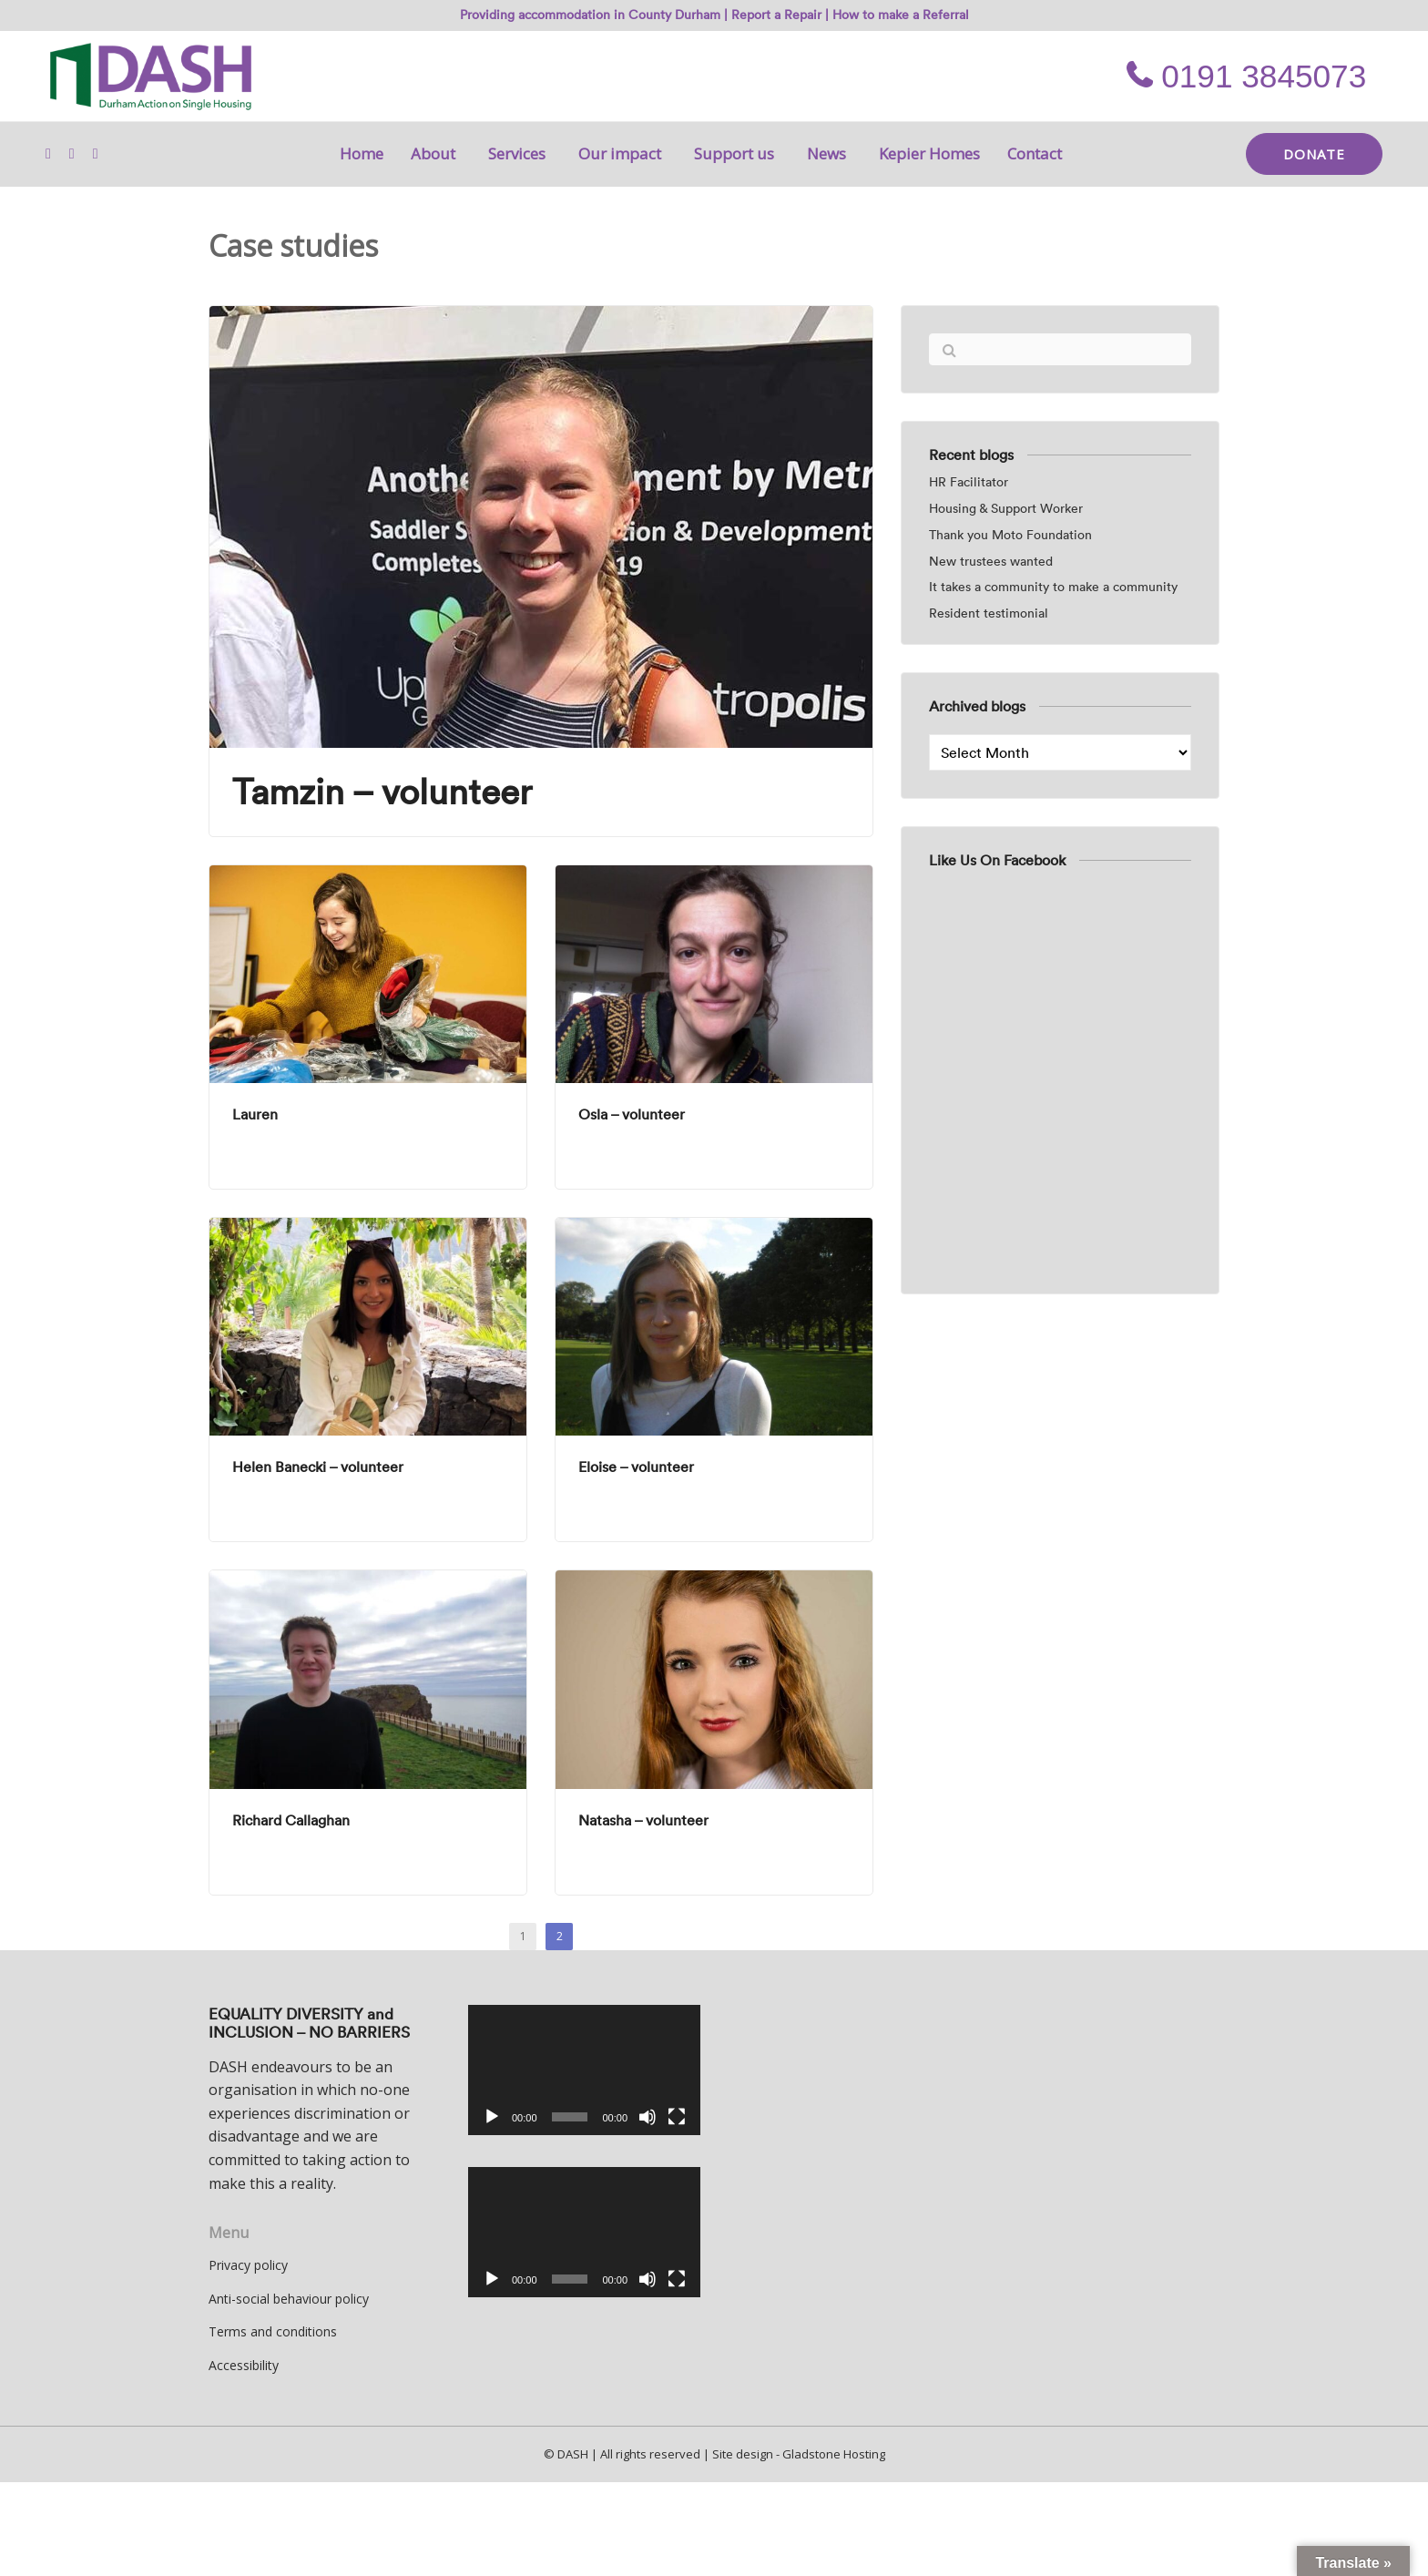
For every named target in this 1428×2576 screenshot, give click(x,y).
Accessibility (244, 2365)
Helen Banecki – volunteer (317, 1467)
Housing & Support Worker (1006, 508)
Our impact (622, 153)
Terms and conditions (273, 2331)
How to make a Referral (900, 14)
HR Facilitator (968, 482)
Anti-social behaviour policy (289, 2298)
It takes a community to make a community (1053, 587)
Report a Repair (776, 14)
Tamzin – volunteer (382, 792)
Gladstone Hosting (833, 2454)
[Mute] (647, 2117)
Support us (737, 153)
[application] (584, 2070)
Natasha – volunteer (643, 1820)
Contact (1034, 153)
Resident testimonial (988, 613)
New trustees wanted (991, 561)
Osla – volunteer (631, 1114)
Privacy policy (248, 2265)
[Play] (492, 2117)
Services (519, 153)
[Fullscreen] (677, 2117)
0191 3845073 (1246, 76)
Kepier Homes (929, 153)
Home (361, 153)
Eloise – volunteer (636, 1467)
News (829, 153)
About (436, 153)
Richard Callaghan (291, 1820)
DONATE (1314, 154)
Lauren (255, 1114)
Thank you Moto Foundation (1010, 535)
